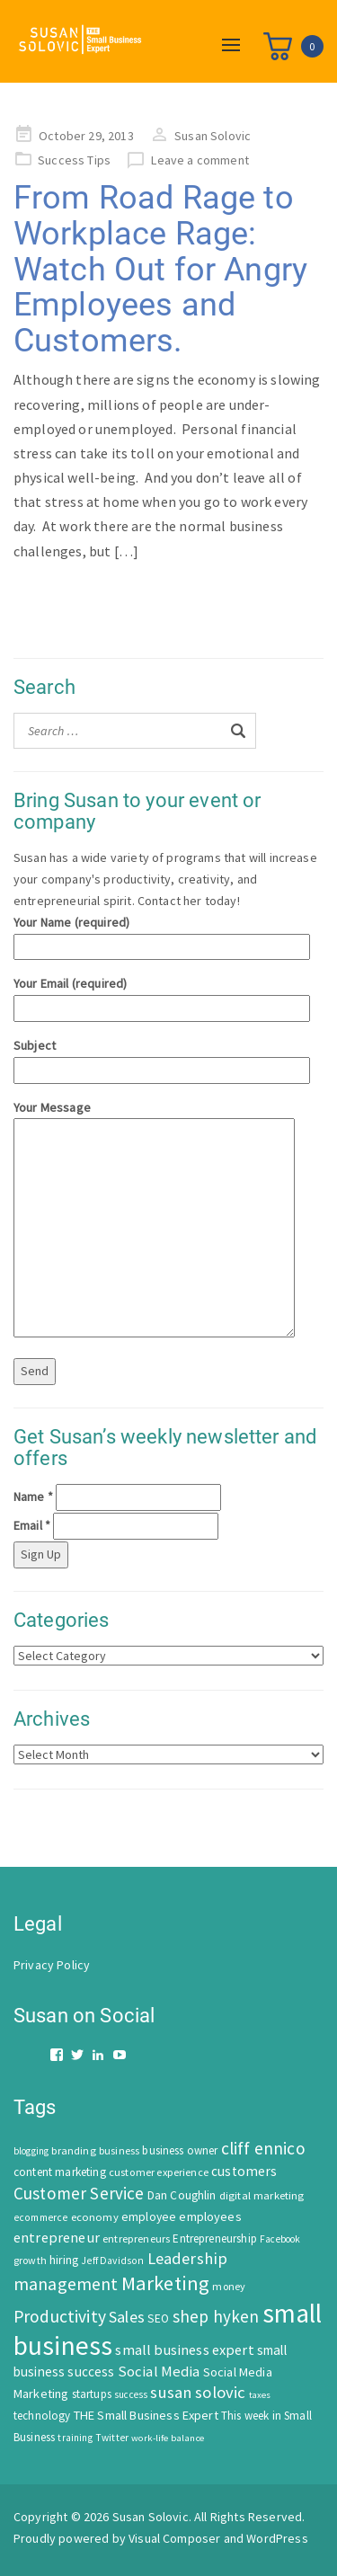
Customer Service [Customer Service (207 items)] (79, 2193)
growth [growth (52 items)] (30, 2260)
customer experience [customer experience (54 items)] (158, 2172)
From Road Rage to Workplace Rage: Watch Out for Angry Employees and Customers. (160, 269)
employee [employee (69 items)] (148, 2217)
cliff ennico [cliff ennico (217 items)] (263, 2148)
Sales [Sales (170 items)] (127, 2316)
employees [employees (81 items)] (210, 2216)
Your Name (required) (161, 934)
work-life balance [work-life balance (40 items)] (167, 2437)
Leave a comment (199, 160)
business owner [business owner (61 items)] (179, 2150)
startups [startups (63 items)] (91, 2394)
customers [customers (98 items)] (244, 2171)
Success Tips (74, 160)
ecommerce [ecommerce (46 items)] (40, 2217)
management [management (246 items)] (66, 2283)
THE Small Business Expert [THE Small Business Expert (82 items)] (146, 2415)
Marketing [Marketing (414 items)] (165, 2283)
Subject (161, 1057)
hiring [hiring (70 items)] (63, 2260)
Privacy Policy (51, 1965)
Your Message (154, 1220)
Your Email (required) (161, 995)
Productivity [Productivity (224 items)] (59, 2316)
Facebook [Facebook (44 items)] (280, 2239)
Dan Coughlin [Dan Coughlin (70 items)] (182, 2195)
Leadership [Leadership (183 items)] (187, 2258)
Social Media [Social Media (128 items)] (159, 2371)
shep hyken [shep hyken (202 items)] (216, 2316)
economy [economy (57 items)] (95, 2217)
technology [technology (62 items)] (42, 2415)
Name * (33, 1496)
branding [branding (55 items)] (73, 2150)
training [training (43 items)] (75, 2437)
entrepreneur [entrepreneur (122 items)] (56, 2237)
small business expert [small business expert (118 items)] (184, 2349)
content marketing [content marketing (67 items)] (59, 2172)
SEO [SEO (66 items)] (158, 2318)
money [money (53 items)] (228, 2286)
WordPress (276, 2538)
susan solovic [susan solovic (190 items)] (197, 2392)
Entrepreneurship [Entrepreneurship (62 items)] (215, 2238)
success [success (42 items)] (130, 2394)
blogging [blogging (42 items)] (31, 2151)
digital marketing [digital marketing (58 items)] (262, 2195)
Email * (31, 1525)
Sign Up (41, 1554)
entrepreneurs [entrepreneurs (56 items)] (136, 2238)
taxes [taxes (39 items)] (260, 2395)
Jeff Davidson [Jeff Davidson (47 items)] (112, 2260)
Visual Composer (174, 2538)
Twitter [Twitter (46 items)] (112, 2437)
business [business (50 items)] (119, 2150)
